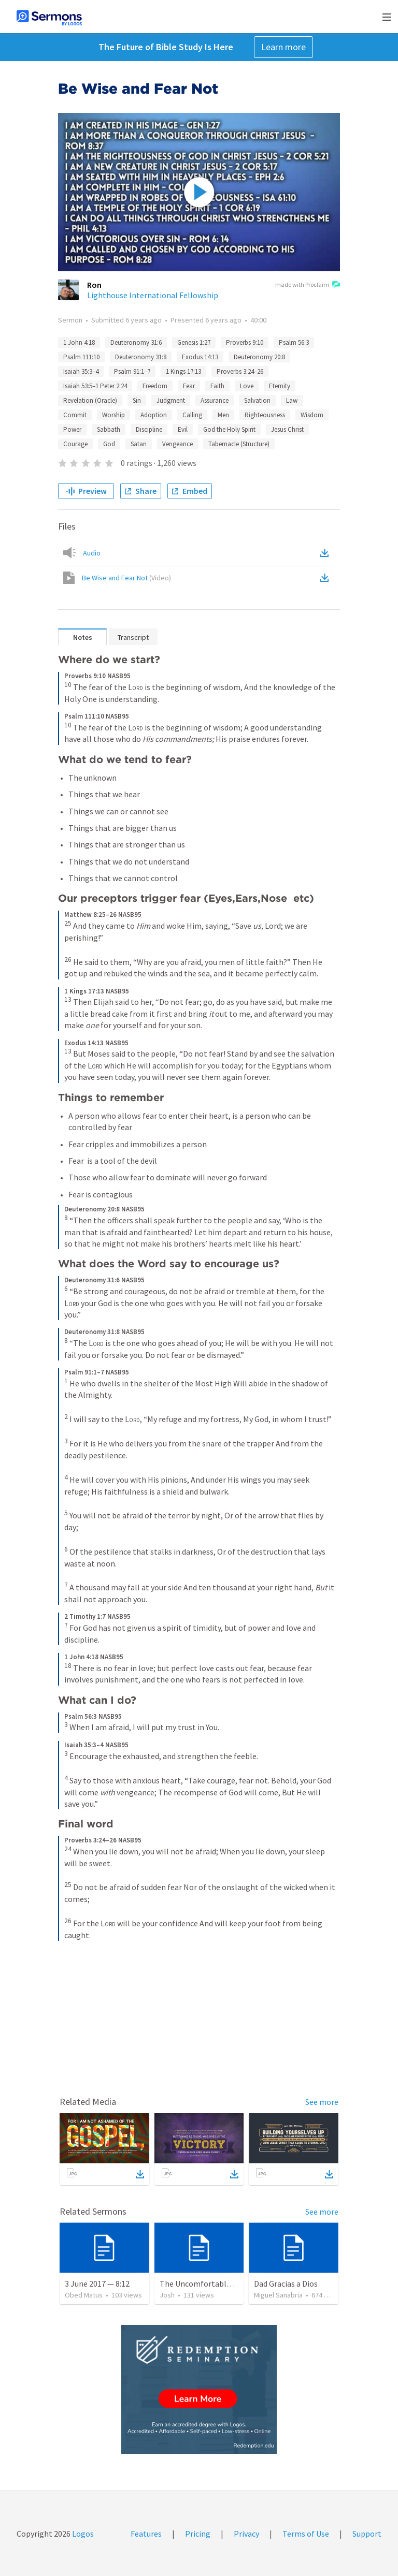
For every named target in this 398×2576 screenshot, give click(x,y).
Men (223, 415)
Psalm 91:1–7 (132, 371)
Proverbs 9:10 (244, 342)
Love (246, 386)
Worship (113, 415)
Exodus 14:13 (200, 357)
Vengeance (177, 444)
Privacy (246, 2533)
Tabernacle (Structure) (238, 444)
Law (291, 400)
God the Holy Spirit (229, 429)
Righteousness (265, 415)
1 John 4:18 (79, 342)
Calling (192, 415)
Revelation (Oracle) (90, 400)
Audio (92, 553)
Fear (189, 386)
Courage (75, 444)
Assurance (215, 400)
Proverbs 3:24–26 (240, 371)
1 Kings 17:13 (183, 371)
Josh (167, 2295)
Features (146, 2533)
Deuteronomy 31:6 (136, 342)
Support (366, 2533)
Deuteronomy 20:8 (259, 357)
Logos (82, 2533)
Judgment (171, 400)
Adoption (153, 415)
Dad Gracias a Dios (286, 2283)
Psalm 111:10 (81, 357)
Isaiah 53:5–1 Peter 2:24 (95, 386)
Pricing (197, 2533)
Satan (139, 444)
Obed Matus (84, 2295)
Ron (94, 285)
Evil (183, 429)
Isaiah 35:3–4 (80, 371)
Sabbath (108, 429)
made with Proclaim (307, 285)
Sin (137, 400)
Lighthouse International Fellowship (152, 295)
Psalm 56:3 (294, 342)
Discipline (149, 429)
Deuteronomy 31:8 (140, 357)
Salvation (257, 400)
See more (321, 2102)
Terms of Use (305, 2533)
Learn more (283, 47)
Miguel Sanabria (278, 2295)
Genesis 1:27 (193, 342)
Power (72, 429)
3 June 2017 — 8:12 (97, 2283)
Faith (217, 386)
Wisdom (312, 415)
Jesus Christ (287, 429)
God (109, 444)
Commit (75, 415)
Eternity (279, 386)
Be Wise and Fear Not (126, 577)
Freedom (155, 386)
